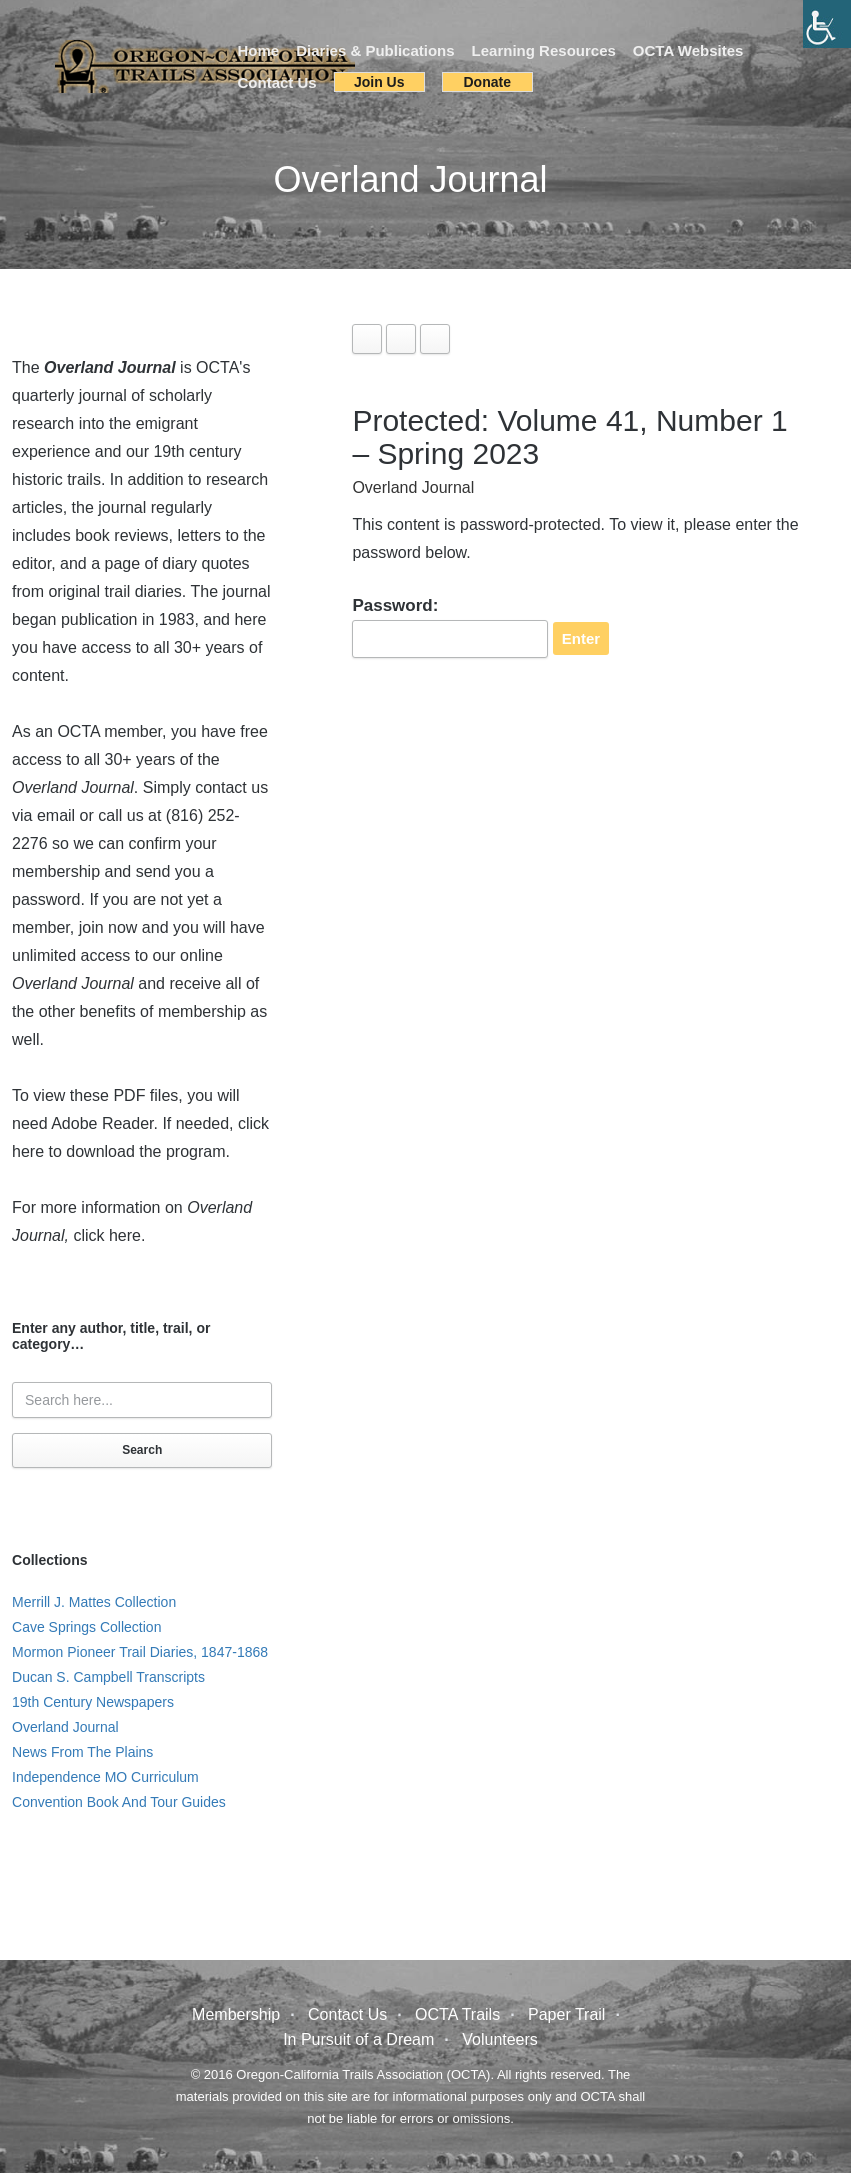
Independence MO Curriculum (105, 1777)
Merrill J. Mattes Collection (94, 1602)
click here (107, 1235)
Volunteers (500, 2039)
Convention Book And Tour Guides (119, 1802)
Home (259, 50)
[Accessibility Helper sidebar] (827, 24)
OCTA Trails (457, 2014)
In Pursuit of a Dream (358, 2039)
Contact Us (277, 82)
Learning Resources (544, 50)
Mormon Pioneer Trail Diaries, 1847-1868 (140, 1652)
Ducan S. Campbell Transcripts (108, 1677)
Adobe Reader (102, 1123)
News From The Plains (82, 1752)
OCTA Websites (688, 50)
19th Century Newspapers (93, 1702)
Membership (236, 2014)
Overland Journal (413, 487)
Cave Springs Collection (86, 1627)
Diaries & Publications (375, 50)
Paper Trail (566, 2014)
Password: (450, 627)
